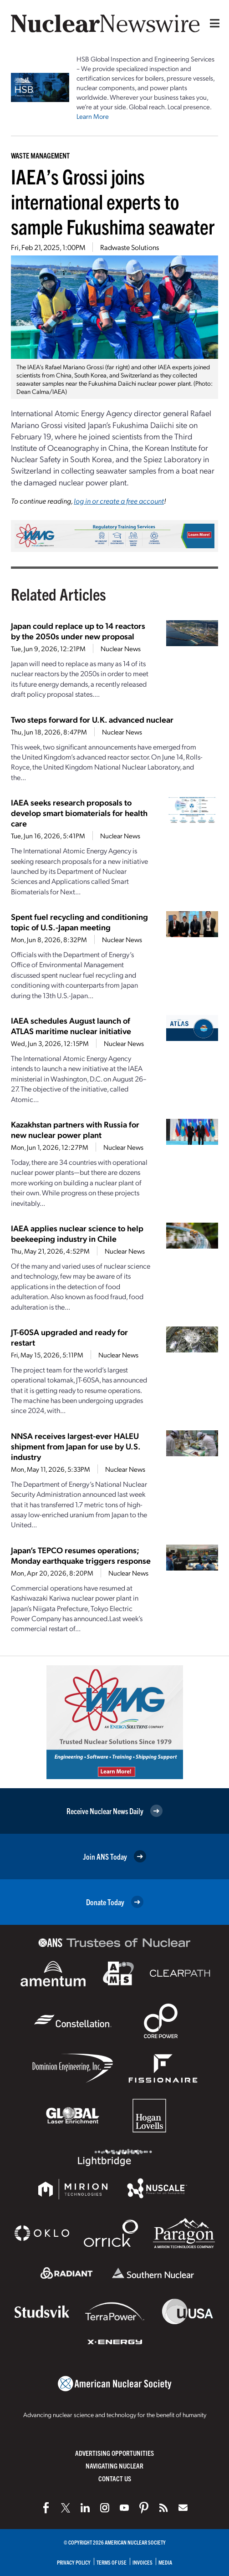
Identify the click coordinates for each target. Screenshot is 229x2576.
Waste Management (40, 155)
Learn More (92, 116)
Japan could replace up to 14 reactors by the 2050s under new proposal (78, 630)
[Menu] (212, 23)
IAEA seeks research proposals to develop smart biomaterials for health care (79, 812)
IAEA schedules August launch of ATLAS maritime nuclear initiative (71, 1025)
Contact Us (114, 2478)
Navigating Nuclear (114, 2465)
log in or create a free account (119, 500)
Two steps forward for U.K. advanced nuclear (92, 719)
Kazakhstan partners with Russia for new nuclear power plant (75, 1129)
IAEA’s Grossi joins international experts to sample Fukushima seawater (112, 201)
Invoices (142, 2562)
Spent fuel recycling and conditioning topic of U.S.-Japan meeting (79, 921)
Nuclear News (121, 648)
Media (165, 2562)
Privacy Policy (74, 2562)
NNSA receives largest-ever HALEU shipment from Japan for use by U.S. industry (75, 1446)
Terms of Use (112, 2562)
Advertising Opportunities (114, 2452)
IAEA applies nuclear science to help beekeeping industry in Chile (77, 1233)
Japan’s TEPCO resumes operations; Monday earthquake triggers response (81, 1555)
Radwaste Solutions (129, 247)
